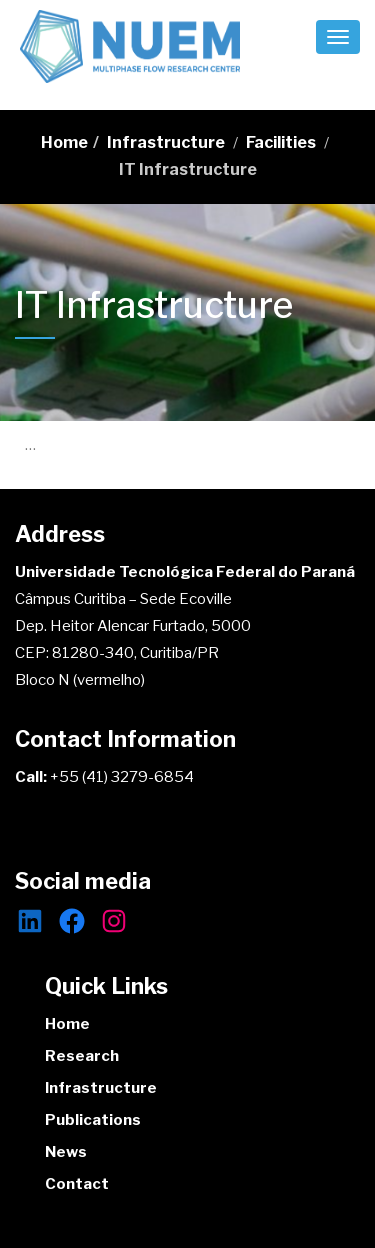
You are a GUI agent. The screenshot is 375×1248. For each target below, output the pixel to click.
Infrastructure (166, 142)
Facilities (281, 142)
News (66, 1152)
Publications (93, 1120)
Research (82, 1056)
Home (64, 142)
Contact (77, 1184)
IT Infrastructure (188, 169)
